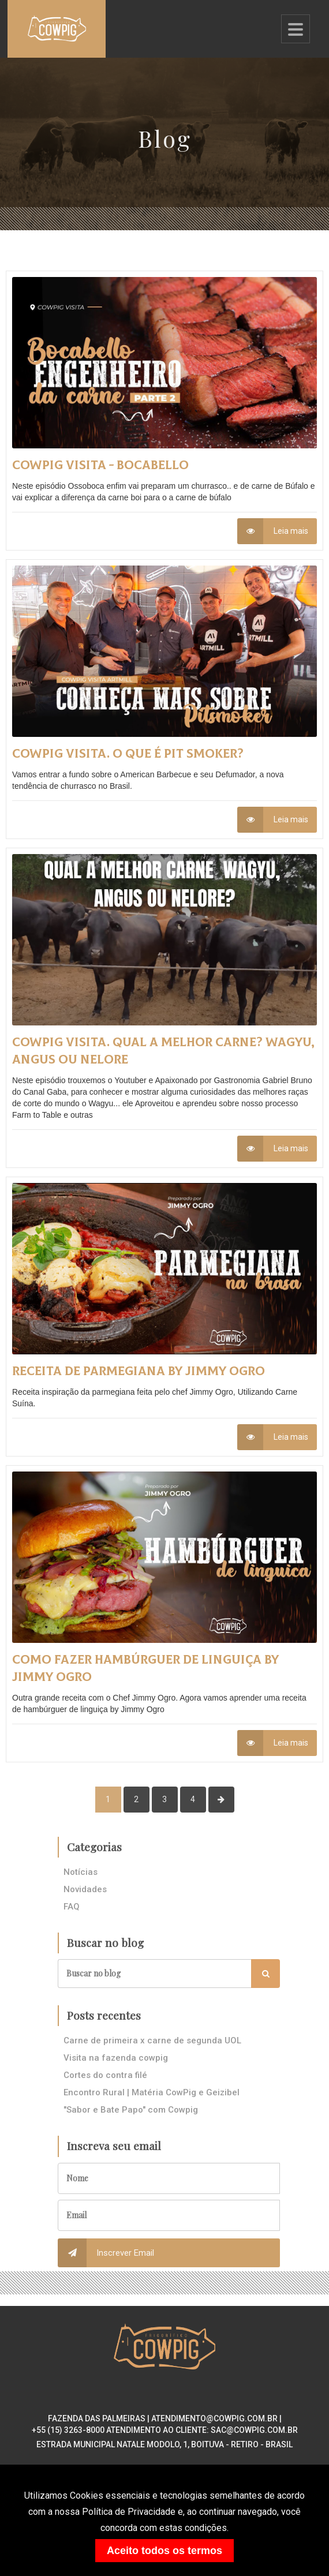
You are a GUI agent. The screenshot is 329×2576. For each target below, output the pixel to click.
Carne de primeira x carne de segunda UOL (152, 2040)
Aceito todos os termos (164, 2550)
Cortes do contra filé (105, 2075)
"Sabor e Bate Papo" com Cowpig (130, 2110)
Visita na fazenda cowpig (115, 2058)
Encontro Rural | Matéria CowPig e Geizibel (151, 2092)
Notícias (80, 1872)
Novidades (85, 1889)
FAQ (71, 1906)
